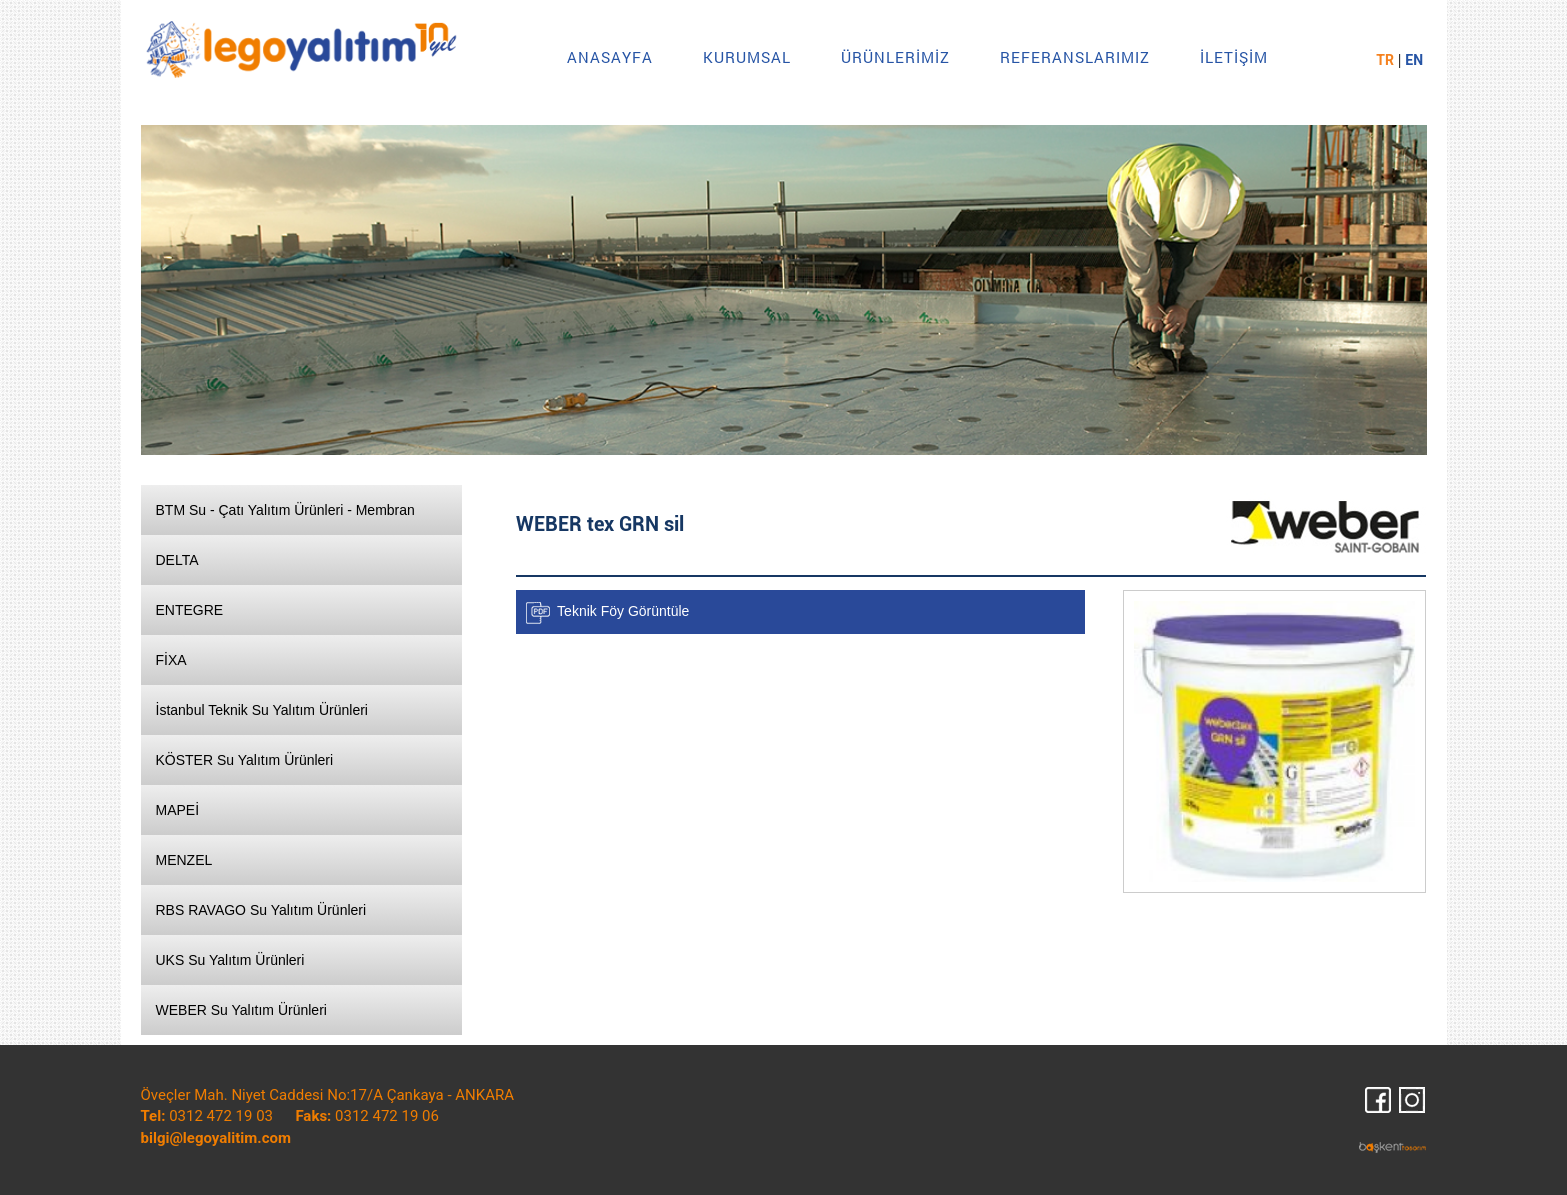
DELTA (177, 560)
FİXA (171, 660)
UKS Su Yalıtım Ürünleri (230, 960)
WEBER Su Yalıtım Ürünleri (241, 1010)
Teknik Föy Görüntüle (623, 610)
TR (1385, 60)
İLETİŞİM (1234, 57)
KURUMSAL (747, 57)
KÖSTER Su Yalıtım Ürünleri (245, 760)
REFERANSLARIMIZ (1075, 57)
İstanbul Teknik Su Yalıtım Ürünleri (262, 710)
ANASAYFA (610, 57)
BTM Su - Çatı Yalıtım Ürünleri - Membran (285, 510)
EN (1414, 60)
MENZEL (184, 860)
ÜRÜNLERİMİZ (895, 57)
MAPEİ (178, 810)
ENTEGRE (190, 610)
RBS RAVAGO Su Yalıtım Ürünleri (261, 910)
